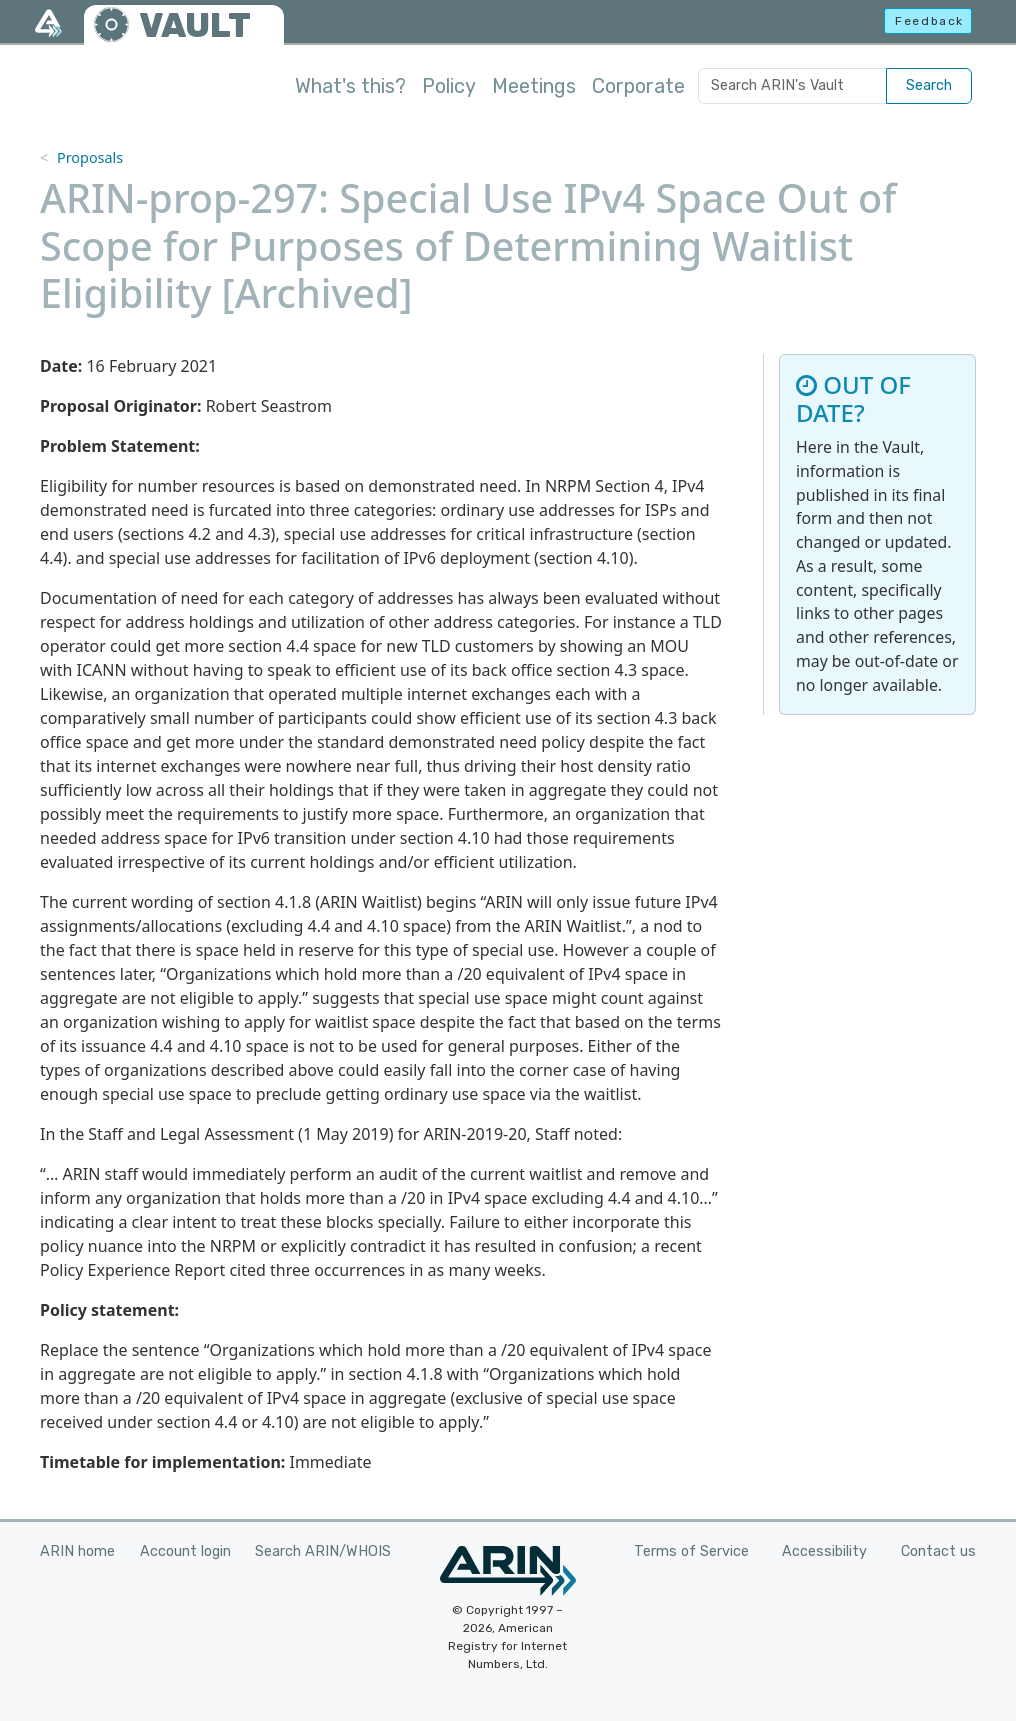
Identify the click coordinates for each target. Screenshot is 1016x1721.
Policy (449, 86)
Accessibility (824, 1551)
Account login (185, 1551)
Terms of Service (691, 1551)
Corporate (638, 86)
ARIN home (77, 1551)
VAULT (195, 25)
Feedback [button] (929, 21)
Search (929, 85)
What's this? (350, 86)
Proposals (90, 157)
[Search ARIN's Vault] (792, 86)
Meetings (534, 86)
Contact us (938, 1551)
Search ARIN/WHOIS (323, 1551)
